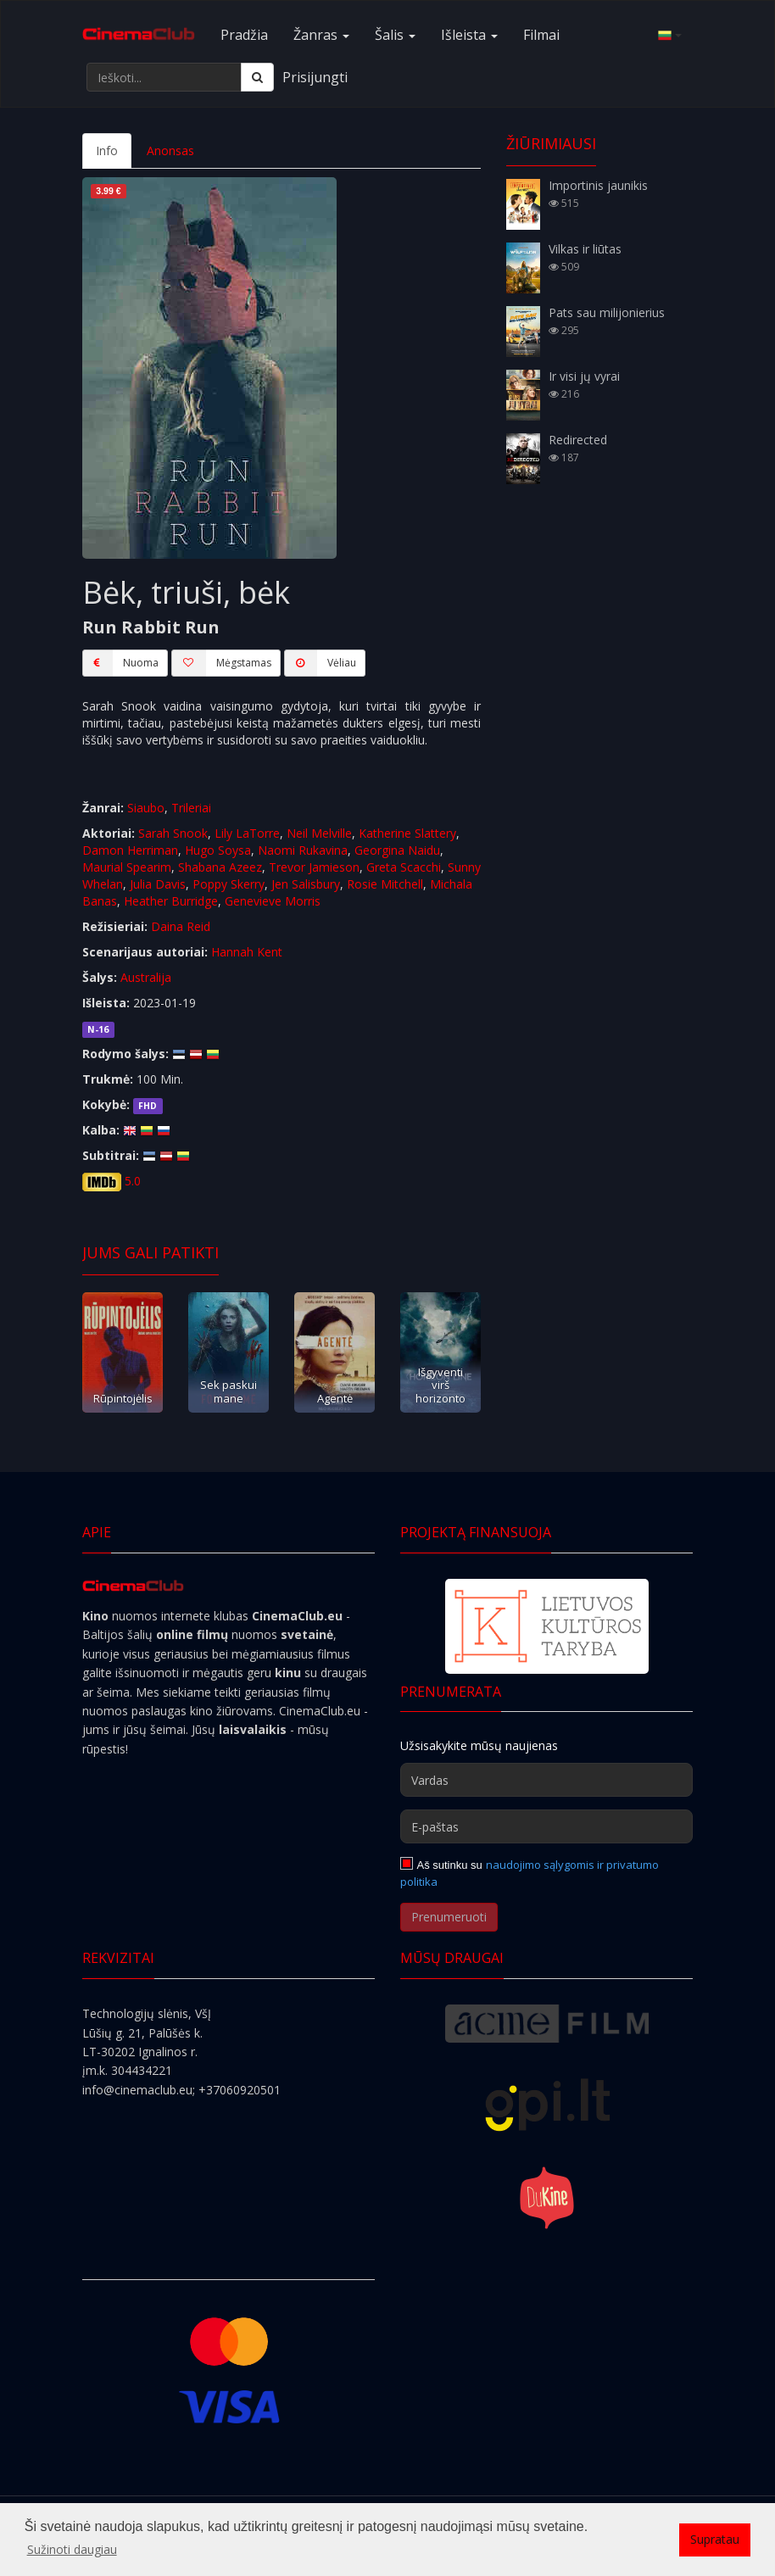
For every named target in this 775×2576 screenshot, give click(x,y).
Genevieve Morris (273, 901)
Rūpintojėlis (123, 1398)
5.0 (133, 1181)
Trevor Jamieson (314, 867)
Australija (145, 977)
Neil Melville (319, 833)
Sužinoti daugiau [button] (72, 2549)
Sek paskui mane (228, 1391)
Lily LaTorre (247, 833)
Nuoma (120, 663)
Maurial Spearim (126, 867)
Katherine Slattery (407, 833)
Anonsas (170, 150)
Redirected (578, 440)
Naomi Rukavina (303, 850)
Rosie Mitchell (385, 884)
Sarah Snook (173, 833)
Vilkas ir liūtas (585, 249)
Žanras (321, 34)
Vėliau (320, 663)
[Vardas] (546, 1780)
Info (107, 150)
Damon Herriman (130, 850)
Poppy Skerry (228, 884)
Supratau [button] (714, 2539)
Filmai (541, 34)
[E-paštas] (546, 1826)
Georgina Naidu (397, 850)
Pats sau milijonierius (607, 312)
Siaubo (145, 808)
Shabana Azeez (220, 867)
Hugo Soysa (218, 850)
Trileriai (191, 808)
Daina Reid (180, 926)
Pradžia (244, 34)
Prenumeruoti (449, 1917)
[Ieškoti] (257, 77)
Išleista (469, 34)
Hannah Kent (246, 952)
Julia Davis (158, 884)
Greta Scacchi (403, 867)
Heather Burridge (171, 901)
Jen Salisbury (305, 884)
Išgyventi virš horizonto (440, 1385)
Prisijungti (315, 77)
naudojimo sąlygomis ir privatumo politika (529, 1873)
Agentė (335, 1398)
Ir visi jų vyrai (584, 376)
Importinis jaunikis (598, 185)
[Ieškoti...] (164, 77)
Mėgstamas (221, 663)
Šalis (395, 34)
